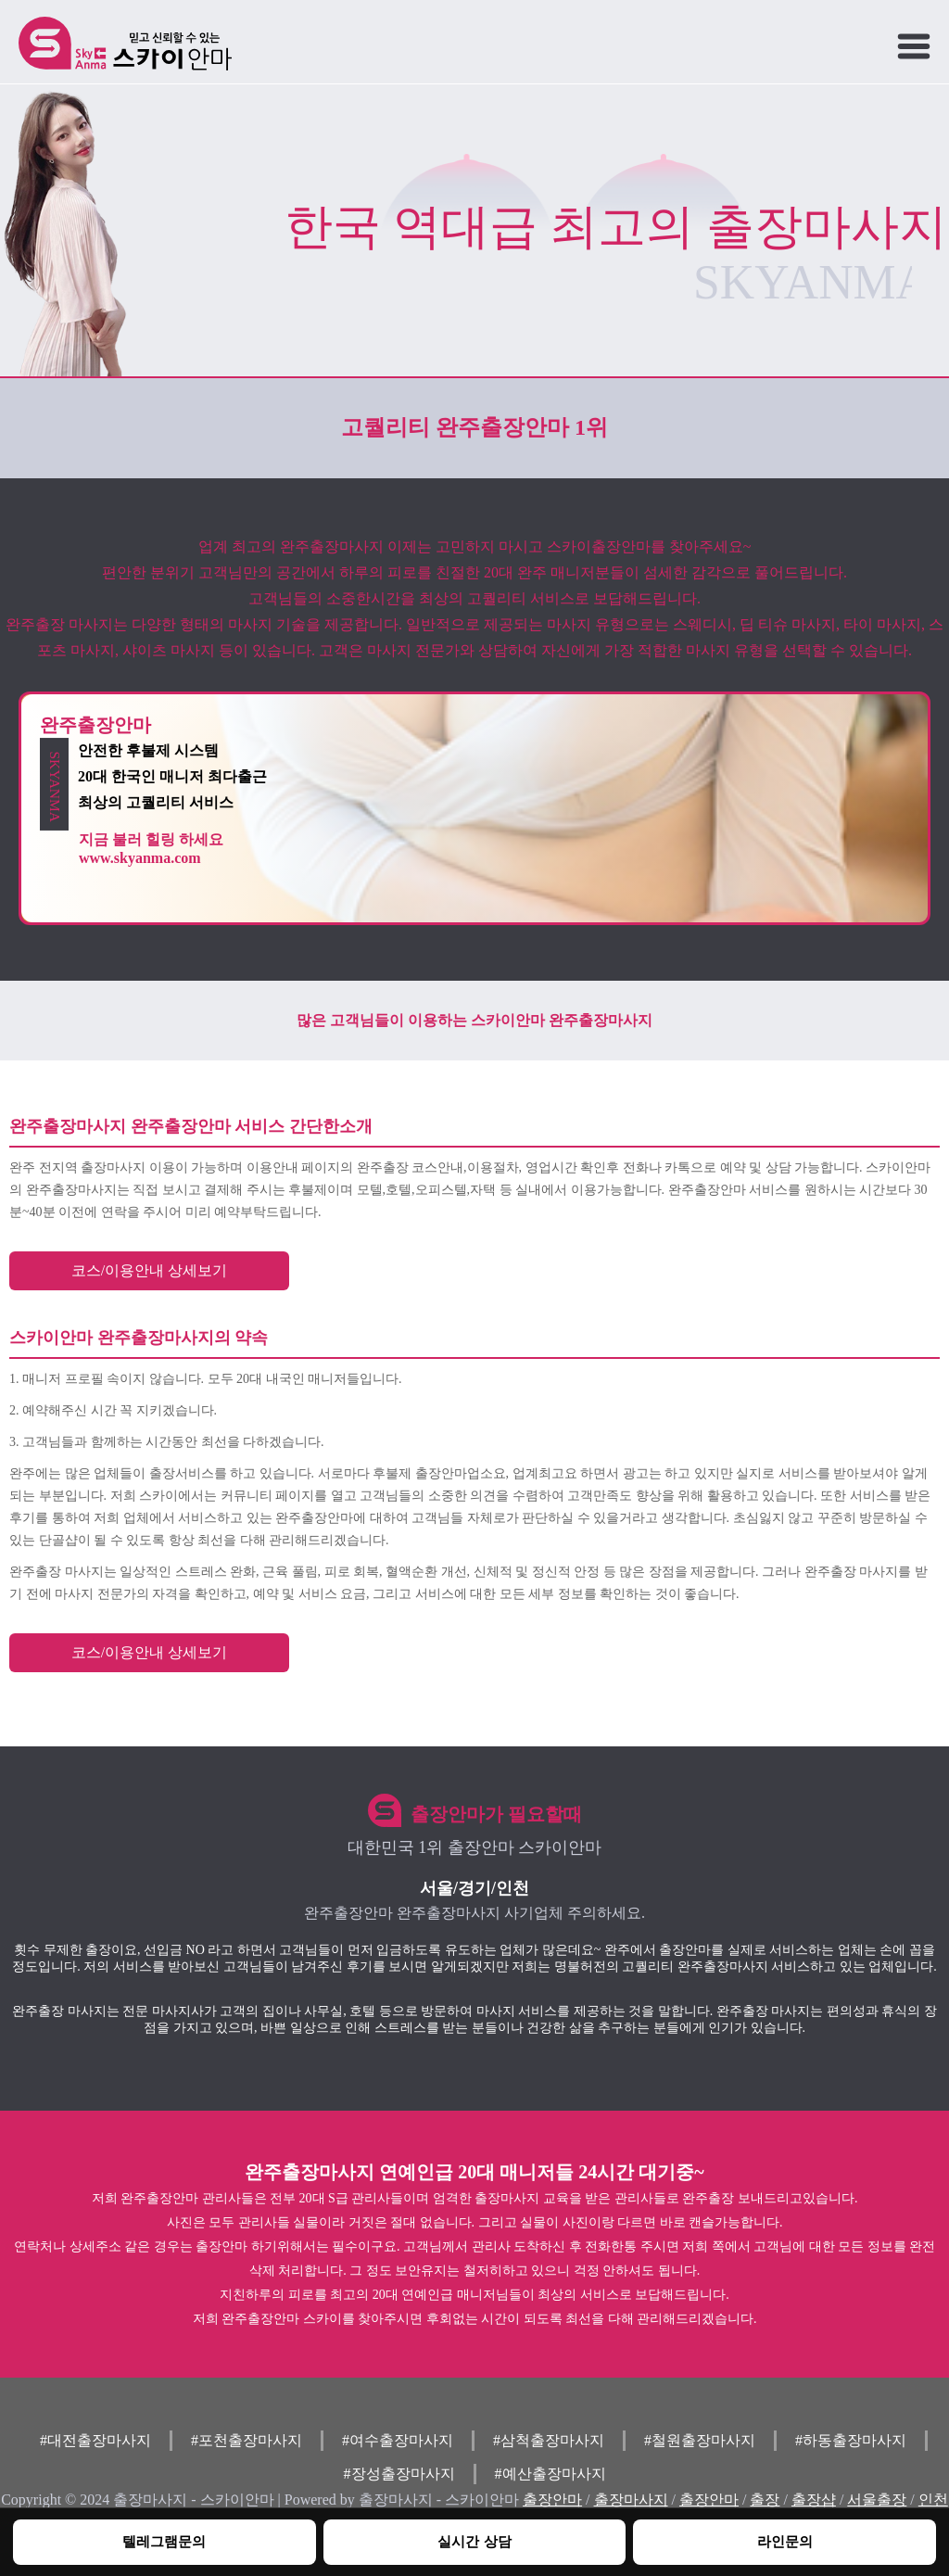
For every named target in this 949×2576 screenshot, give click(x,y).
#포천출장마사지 (246, 2440)
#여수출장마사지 (397, 2440)
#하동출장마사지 (850, 2440)
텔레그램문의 (164, 2541)
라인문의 (785, 2541)
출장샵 (813, 2499)
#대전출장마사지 (95, 2440)
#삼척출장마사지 (548, 2440)
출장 (764, 2499)
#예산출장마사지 (550, 2473)
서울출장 (876, 2499)
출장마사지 (631, 2499)
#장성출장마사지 (399, 2473)
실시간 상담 (474, 2541)
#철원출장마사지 (699, 2440)
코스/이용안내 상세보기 (149, 1270)
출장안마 (552, 2499)
